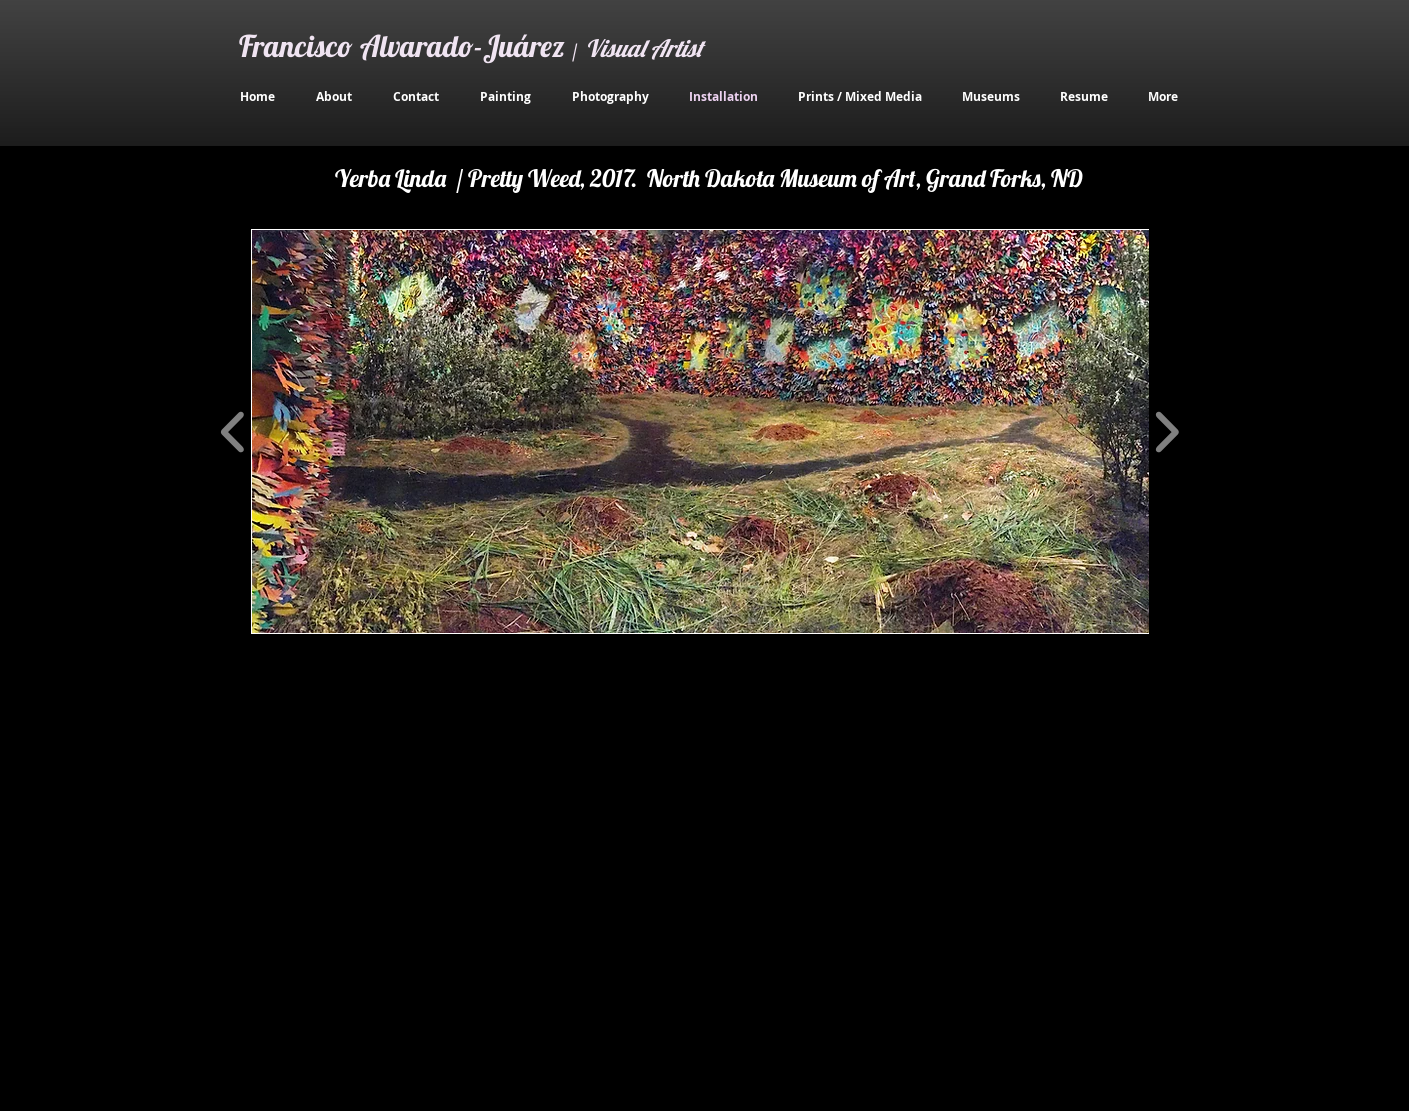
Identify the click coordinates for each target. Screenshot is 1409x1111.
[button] (703, 431)
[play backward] (233, 431)
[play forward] (1166, 431)
